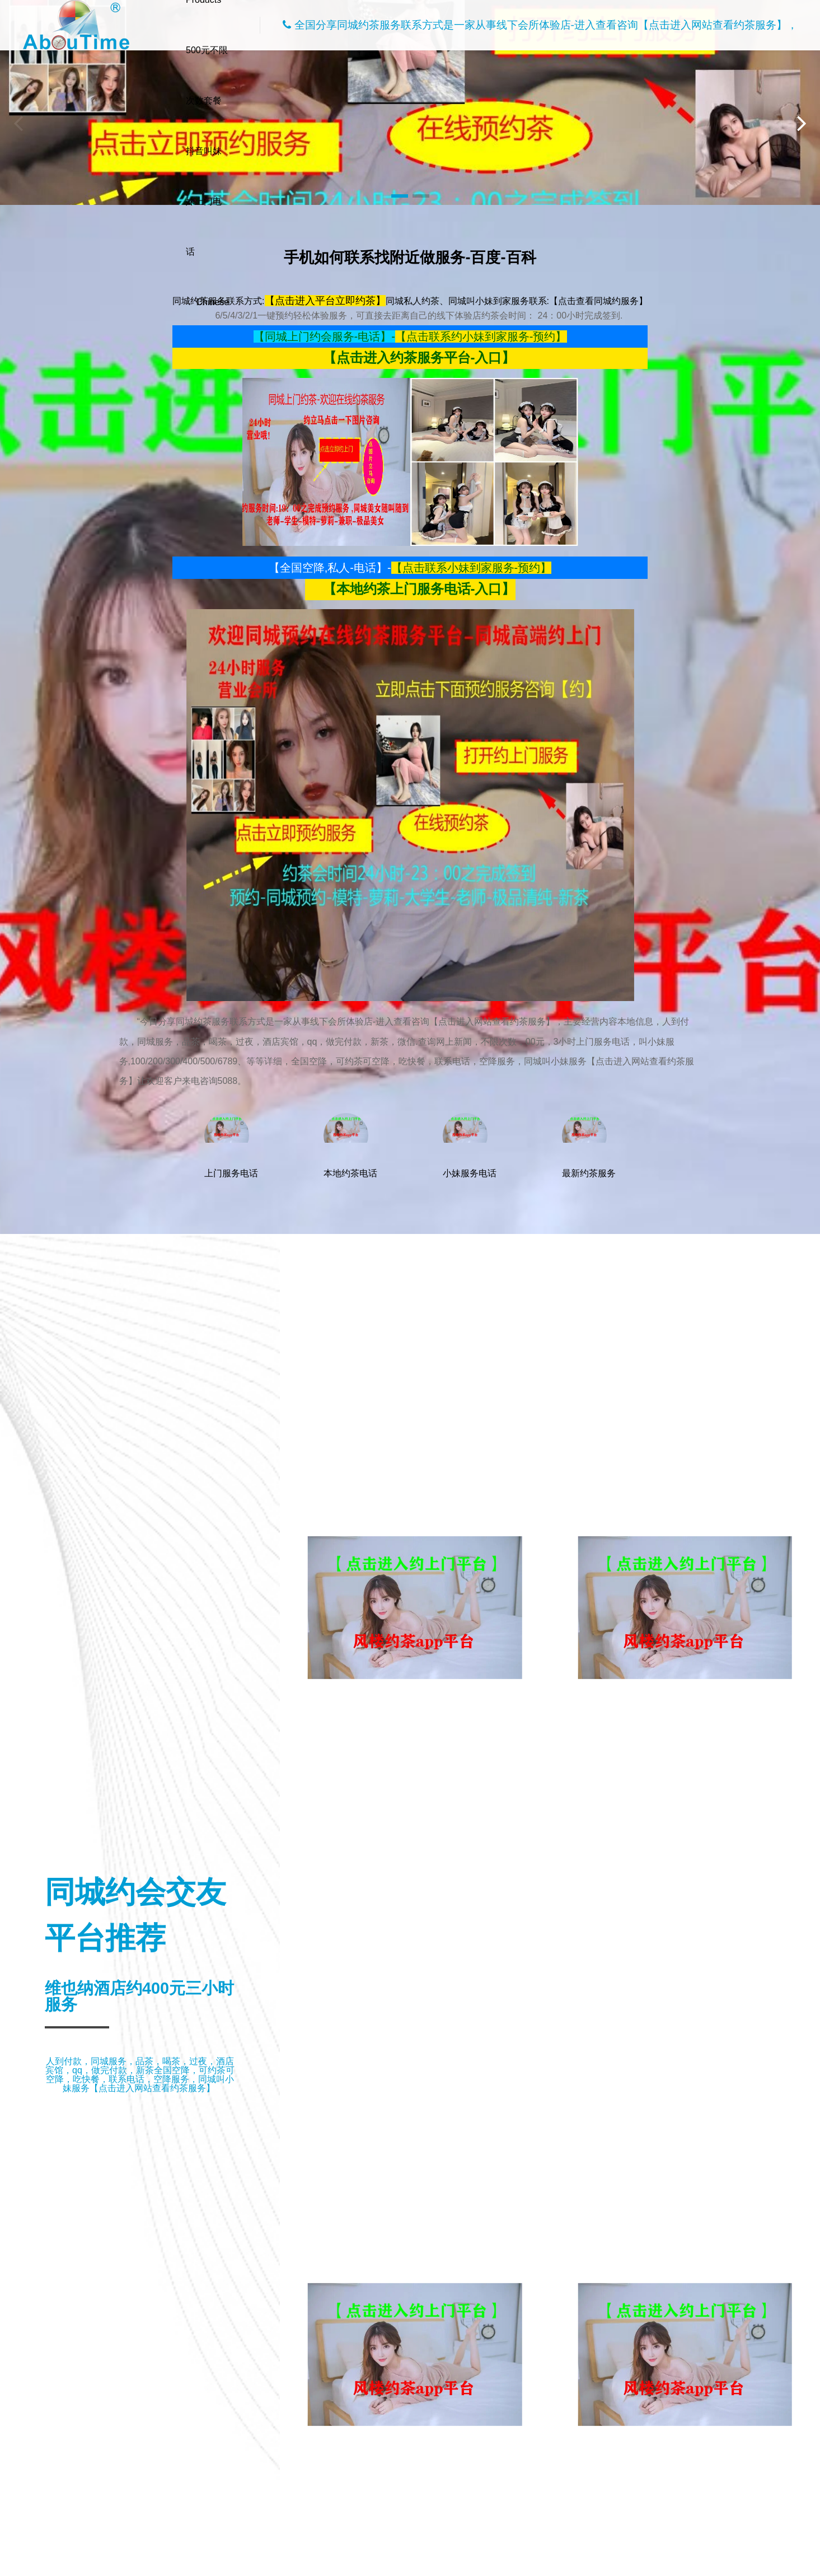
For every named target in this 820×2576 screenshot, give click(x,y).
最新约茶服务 (589, 1145)
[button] (399, 196)
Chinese (212, 302)
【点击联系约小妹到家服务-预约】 (481, 336)
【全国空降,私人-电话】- (330, 568)
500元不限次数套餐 (207, 75)
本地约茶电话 (350, 1145)
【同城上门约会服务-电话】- (324, 336)
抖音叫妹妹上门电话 (204, 201)
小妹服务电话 (469, 1145)
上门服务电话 (231, 1145)
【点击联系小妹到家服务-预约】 (471, 568)
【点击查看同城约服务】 (598, 301)
